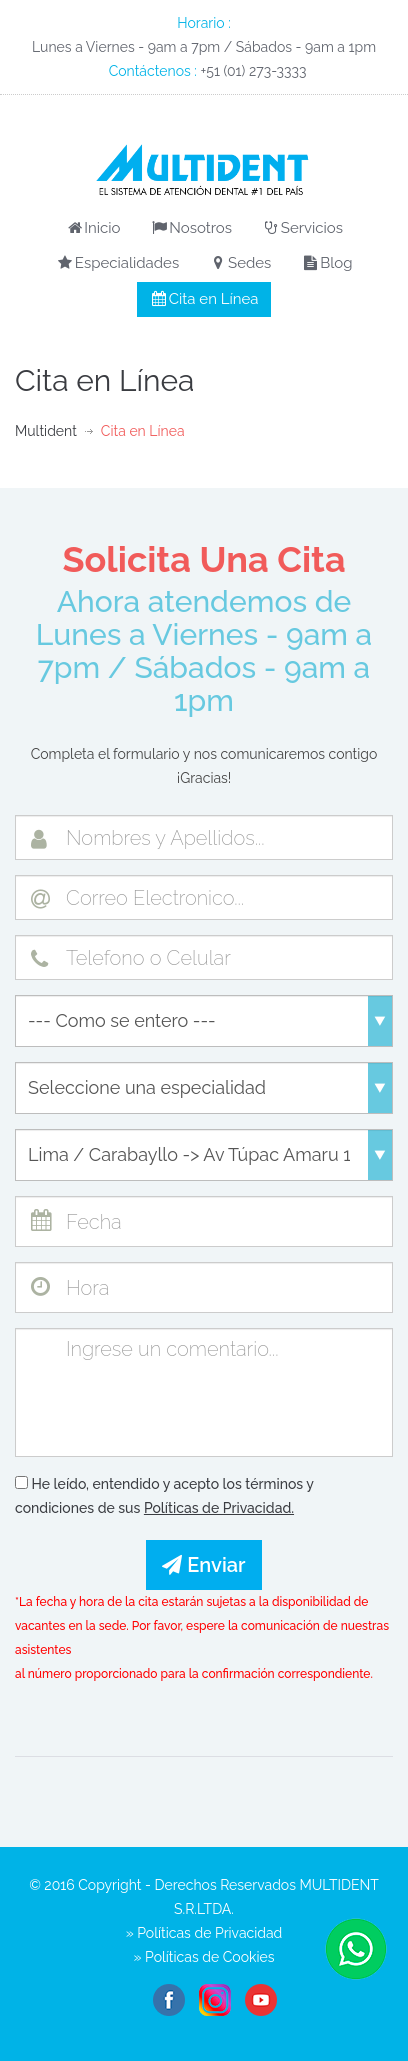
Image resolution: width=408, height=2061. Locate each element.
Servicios (302, 228)
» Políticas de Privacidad (204, 1933)
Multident (46, 431)
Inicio (92, 228)
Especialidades (118, 263)
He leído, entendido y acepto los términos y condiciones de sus (164, 1496)
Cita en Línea (204, 299)
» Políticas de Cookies (204, 1957)
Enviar (203, 1565)
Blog (327, 263)
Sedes (240, 263)
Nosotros (191, 228)
